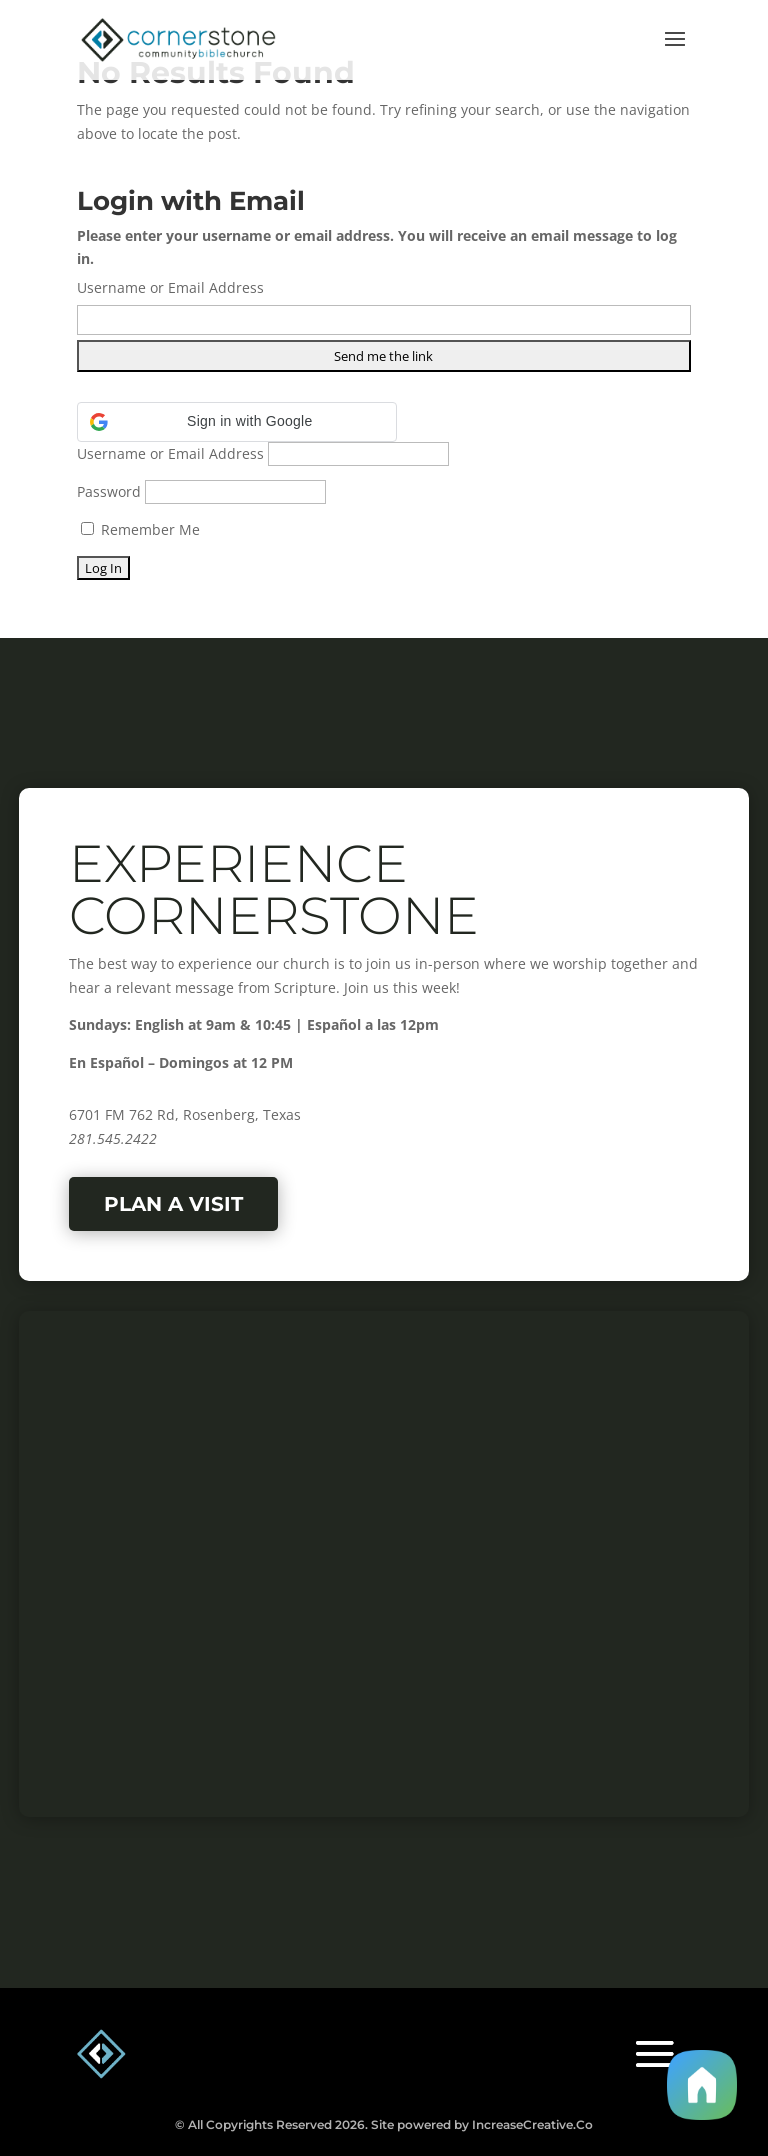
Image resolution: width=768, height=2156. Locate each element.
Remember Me (140, 529)
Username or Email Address (170, 287)
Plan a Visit (173, 1204)
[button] (237, 422)
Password (109, 491)
